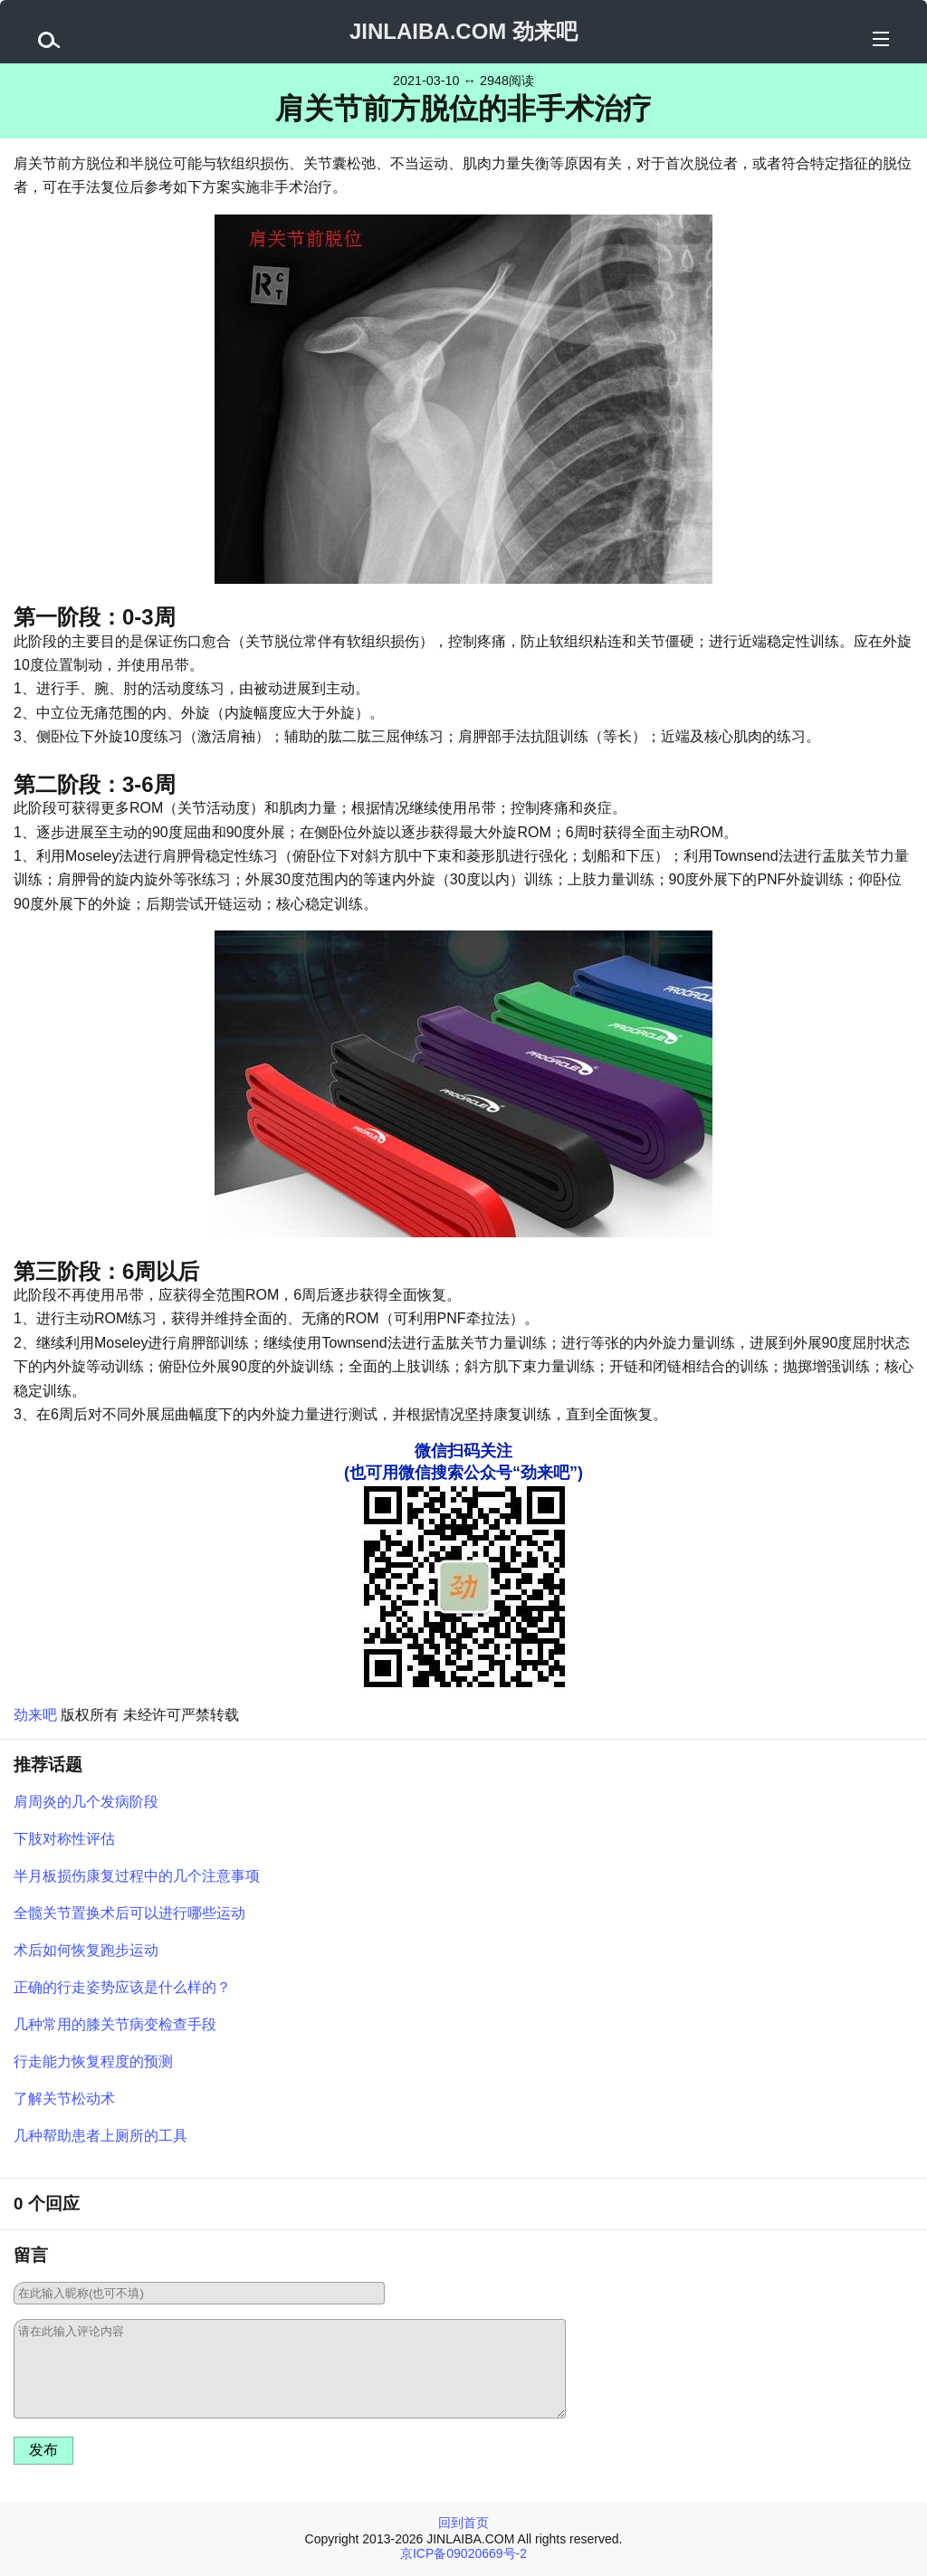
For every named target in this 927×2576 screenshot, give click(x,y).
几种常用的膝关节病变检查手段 (115, 2024)
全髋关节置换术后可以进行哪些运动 (129, 1913)
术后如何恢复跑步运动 (86, 1950)
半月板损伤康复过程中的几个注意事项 (137, 1876)
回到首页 (463, 2522)
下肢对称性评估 (64, 1838)
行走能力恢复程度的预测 (93, 2061)
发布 (43, 2449)
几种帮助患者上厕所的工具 (100, 2135)
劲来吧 (35, 1714)
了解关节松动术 (64, 2098)
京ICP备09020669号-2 (463, 2553)
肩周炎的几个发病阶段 (86, 1801)
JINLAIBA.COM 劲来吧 (463, 31)
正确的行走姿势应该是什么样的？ (122, 1987)
